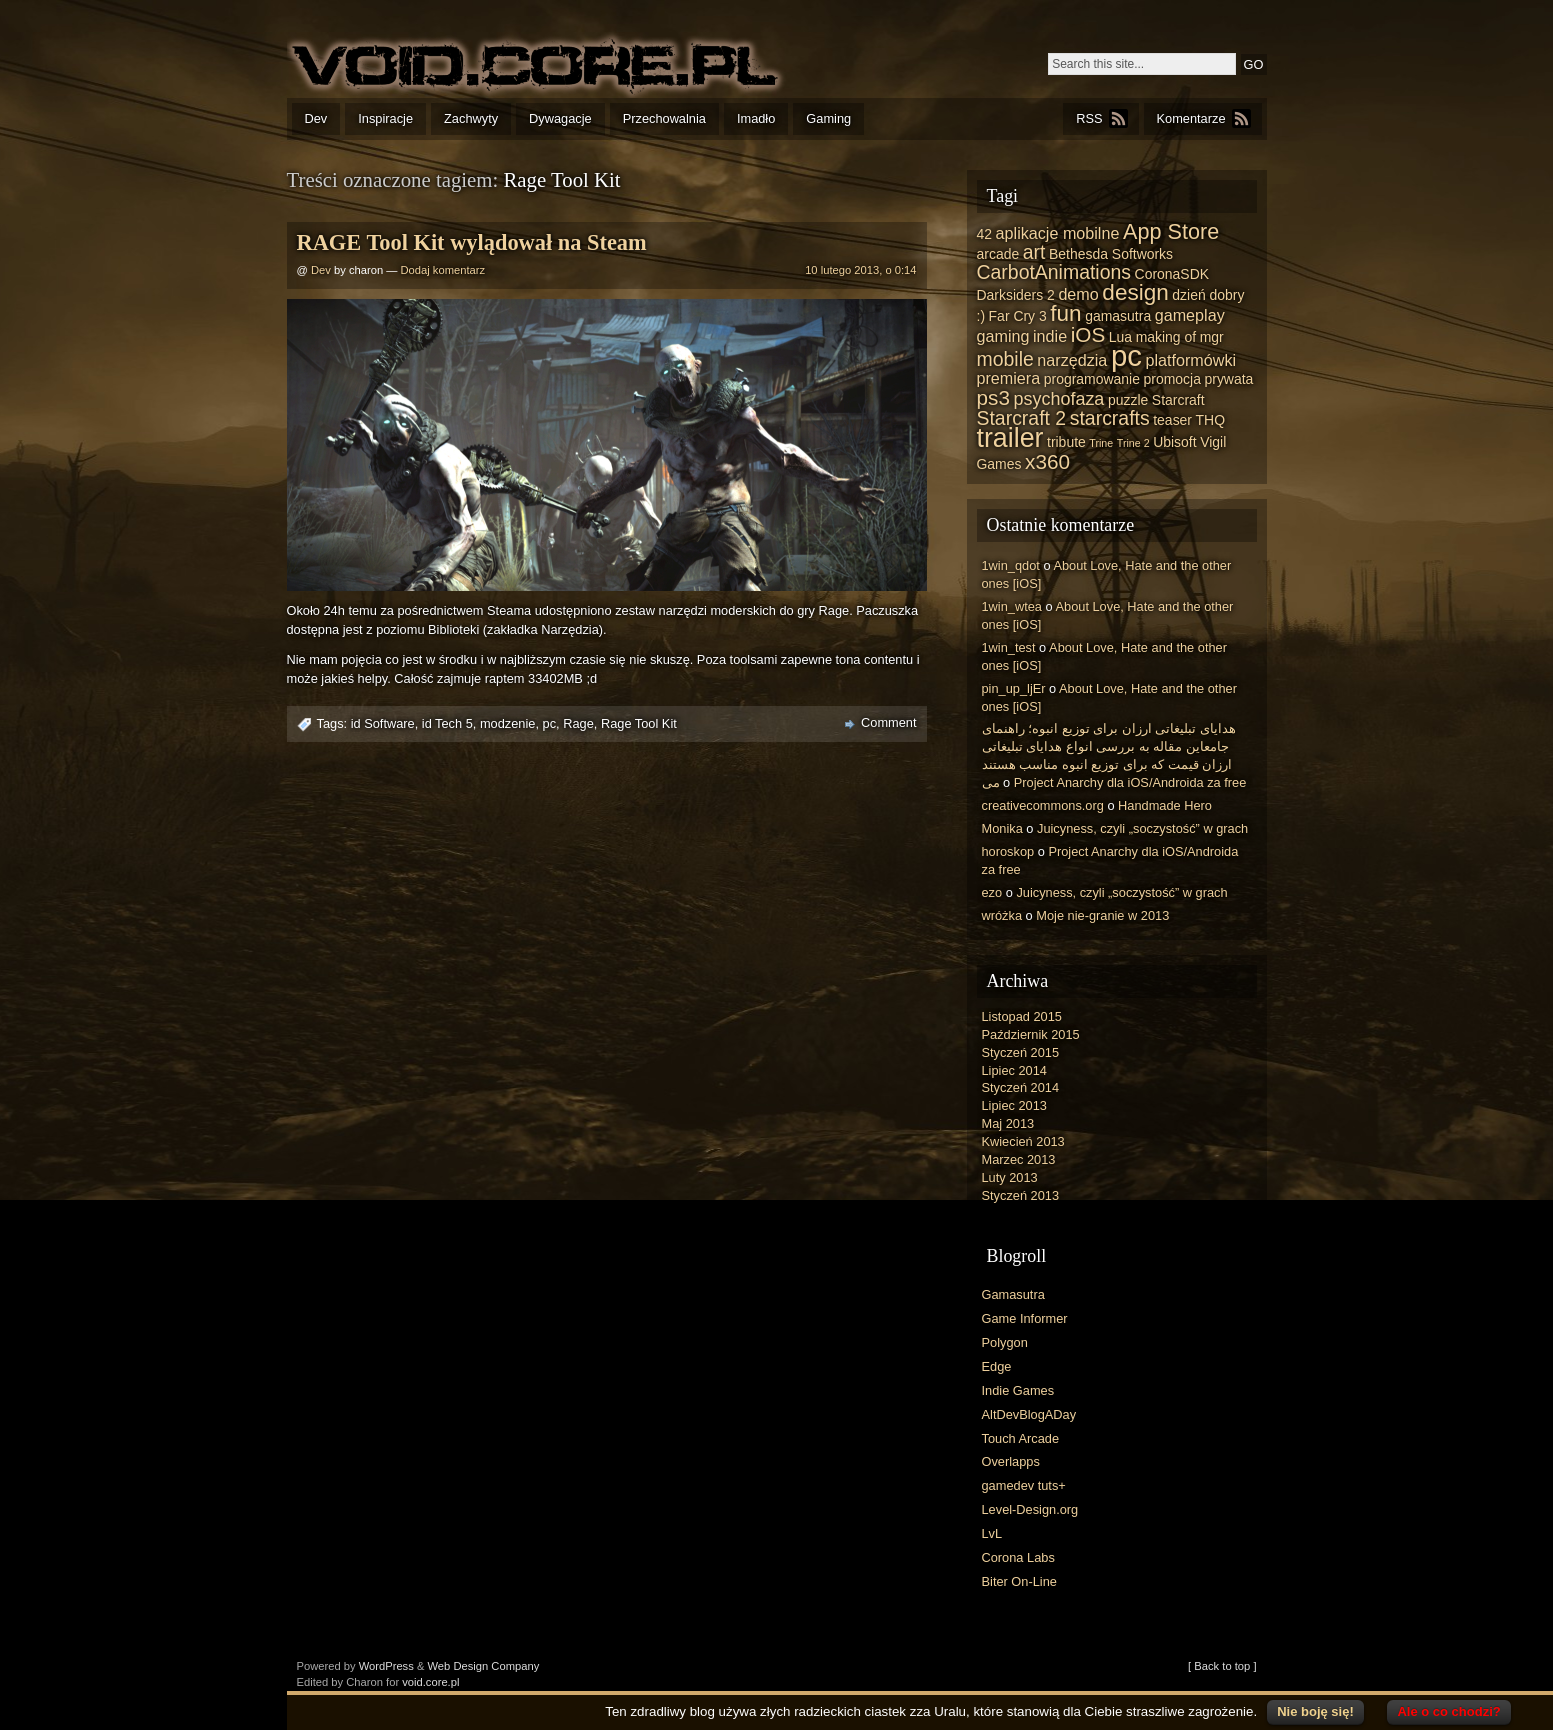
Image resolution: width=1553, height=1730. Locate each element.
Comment (888, 722)
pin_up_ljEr (1014, 688)
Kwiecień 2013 (1023, 1141)
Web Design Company (484, 1666)
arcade (998, 254)
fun (1065, 313)
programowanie (1092, 379)
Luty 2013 (1010, 1177)
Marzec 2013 (1019, 1159)
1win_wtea (1012, 606)
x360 (1047, 461)
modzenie (508, 723)
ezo (992, 892)
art (1034, 252)
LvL (992, 1533)
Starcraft (1178, 400)
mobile (1005, 359)
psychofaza (1058, 399)
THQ (1210, 420)
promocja (1172, 379)
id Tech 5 (447, 723)
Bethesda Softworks (1111, 254)
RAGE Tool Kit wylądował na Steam (472, 242)
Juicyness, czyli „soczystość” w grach (1142, 828)
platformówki (1190, 360)
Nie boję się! (1315, 1711)
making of (1166, 337)
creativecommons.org (1043, 805)
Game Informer (1025, 1318)
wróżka (1002, 915)
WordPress (386, 1666)
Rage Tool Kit (639, 723)
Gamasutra (1013, 1294)
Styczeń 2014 (1021, 1087)
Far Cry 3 (1018, 316)
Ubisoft (1174, 442)
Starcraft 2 (1022, 418)
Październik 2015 (1031, 1034)
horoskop (1008, 851)
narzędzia (1072, 360)
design (1135, 292)
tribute (1066, 442)
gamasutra (1118, 316)
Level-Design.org (1030, 1509)
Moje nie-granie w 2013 (1102, 915)
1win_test (1009, 647)
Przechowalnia (664, 118)
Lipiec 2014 (1014, 1070)
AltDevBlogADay (1029, 1414)
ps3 (993, 397)
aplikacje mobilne (1058, 233)
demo (1078, 294)
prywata (1228, 379)
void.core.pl (430, 1682)
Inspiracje (385, 118)
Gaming (828, 118)
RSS (1089, 118)
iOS (1088, 334)
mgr (1212, 337)
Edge (997, 1366)
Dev (316, 118)
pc (550, 723)
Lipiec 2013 (1014, 1105)
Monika (1002, 828)
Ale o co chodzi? (1448, 1711)
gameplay (1190, 315)
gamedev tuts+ (1024, 1485)
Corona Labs (1018, 1557)
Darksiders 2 (1016, 295)
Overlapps (1011, 1461)
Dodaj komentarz (443, 270)
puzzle (1128, 400)
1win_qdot (1011, 565)
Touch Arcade (1021, 1438)
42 (985, 234)
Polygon (1005, 1342)
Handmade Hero (1165, 805)
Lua (1120, 337)
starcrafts (1110, 418)
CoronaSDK (1172, 274)
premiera (1009, 378)
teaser (1172, 420)
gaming (1003, 336)
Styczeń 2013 (1021, 1195)
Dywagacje (560, 118)
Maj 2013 (1008, 1123)
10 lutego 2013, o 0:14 (860, 270)
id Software (383, 723)
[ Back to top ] (1222, 1666)
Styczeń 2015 (1021, 1052)
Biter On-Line (1019, 1581)
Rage (578, 723)
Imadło (756, 118)
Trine (1101, 443)
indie (1050, 336)
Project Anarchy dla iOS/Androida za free (1130, 782)
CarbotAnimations (1054, 272)
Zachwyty (471, 118)
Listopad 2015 (1022, 1016)
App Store (1171, 231)
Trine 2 (1133, 443)
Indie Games (1018, 1390)
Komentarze (1191, 118)
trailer (1010, 438)
